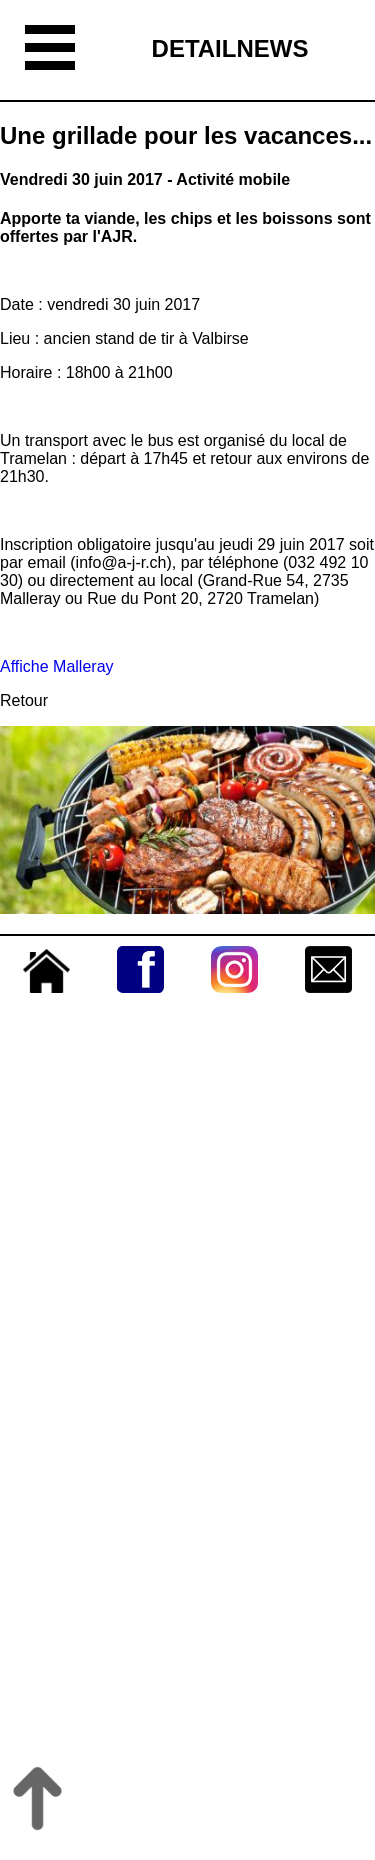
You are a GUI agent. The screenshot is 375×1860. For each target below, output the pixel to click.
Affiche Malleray (57, 666)
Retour (24, 700)
